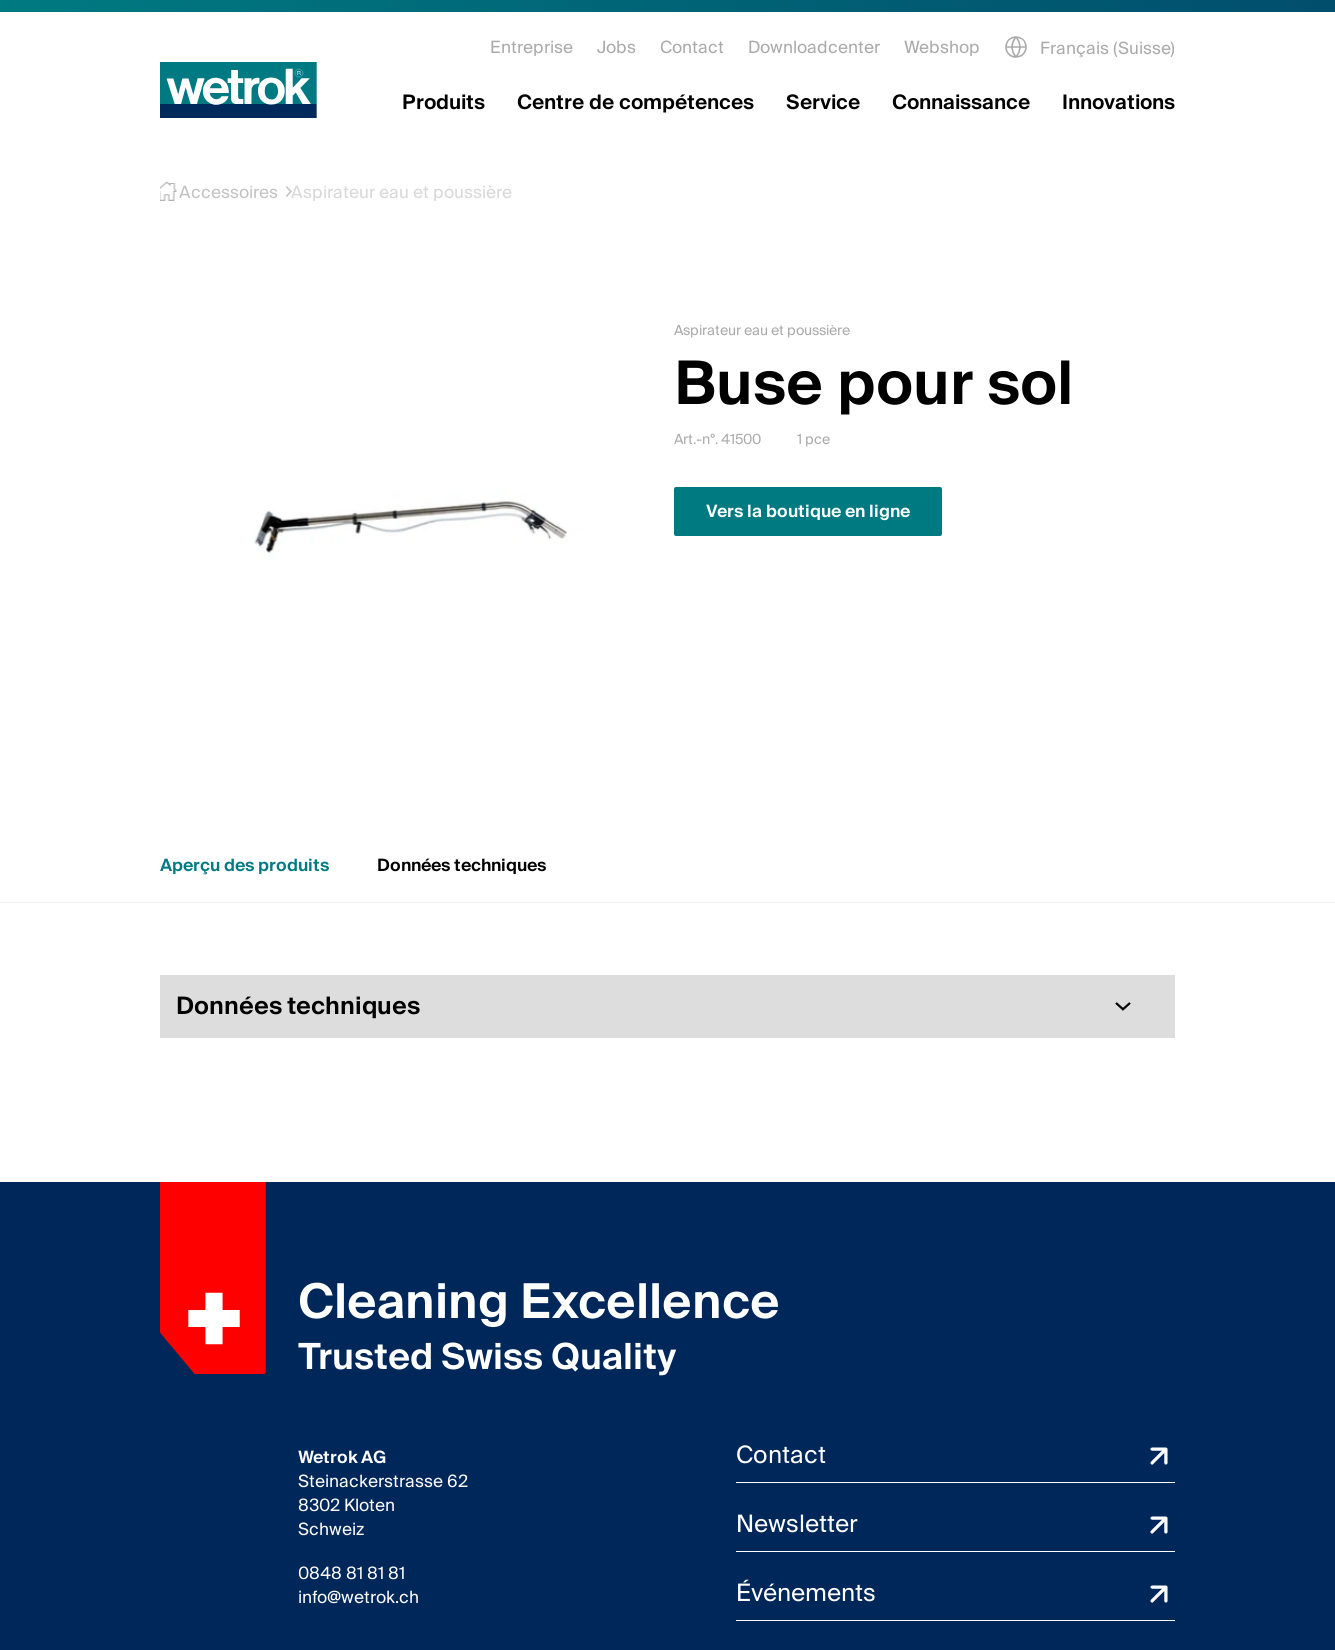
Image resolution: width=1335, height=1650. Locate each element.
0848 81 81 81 (351, 1574)
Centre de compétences (635, 103)
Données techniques (461, 865)
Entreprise (531, 47)
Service (823, 103)
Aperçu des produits (244, 865)
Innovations (1118, 103)
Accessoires (215, 192)
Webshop (942, 47)
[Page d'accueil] (238, 90)
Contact (692, 47)
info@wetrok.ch (358, 1598)
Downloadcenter (814, 47)
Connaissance (961, 103)
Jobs (616, 47)
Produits (443, 103)
